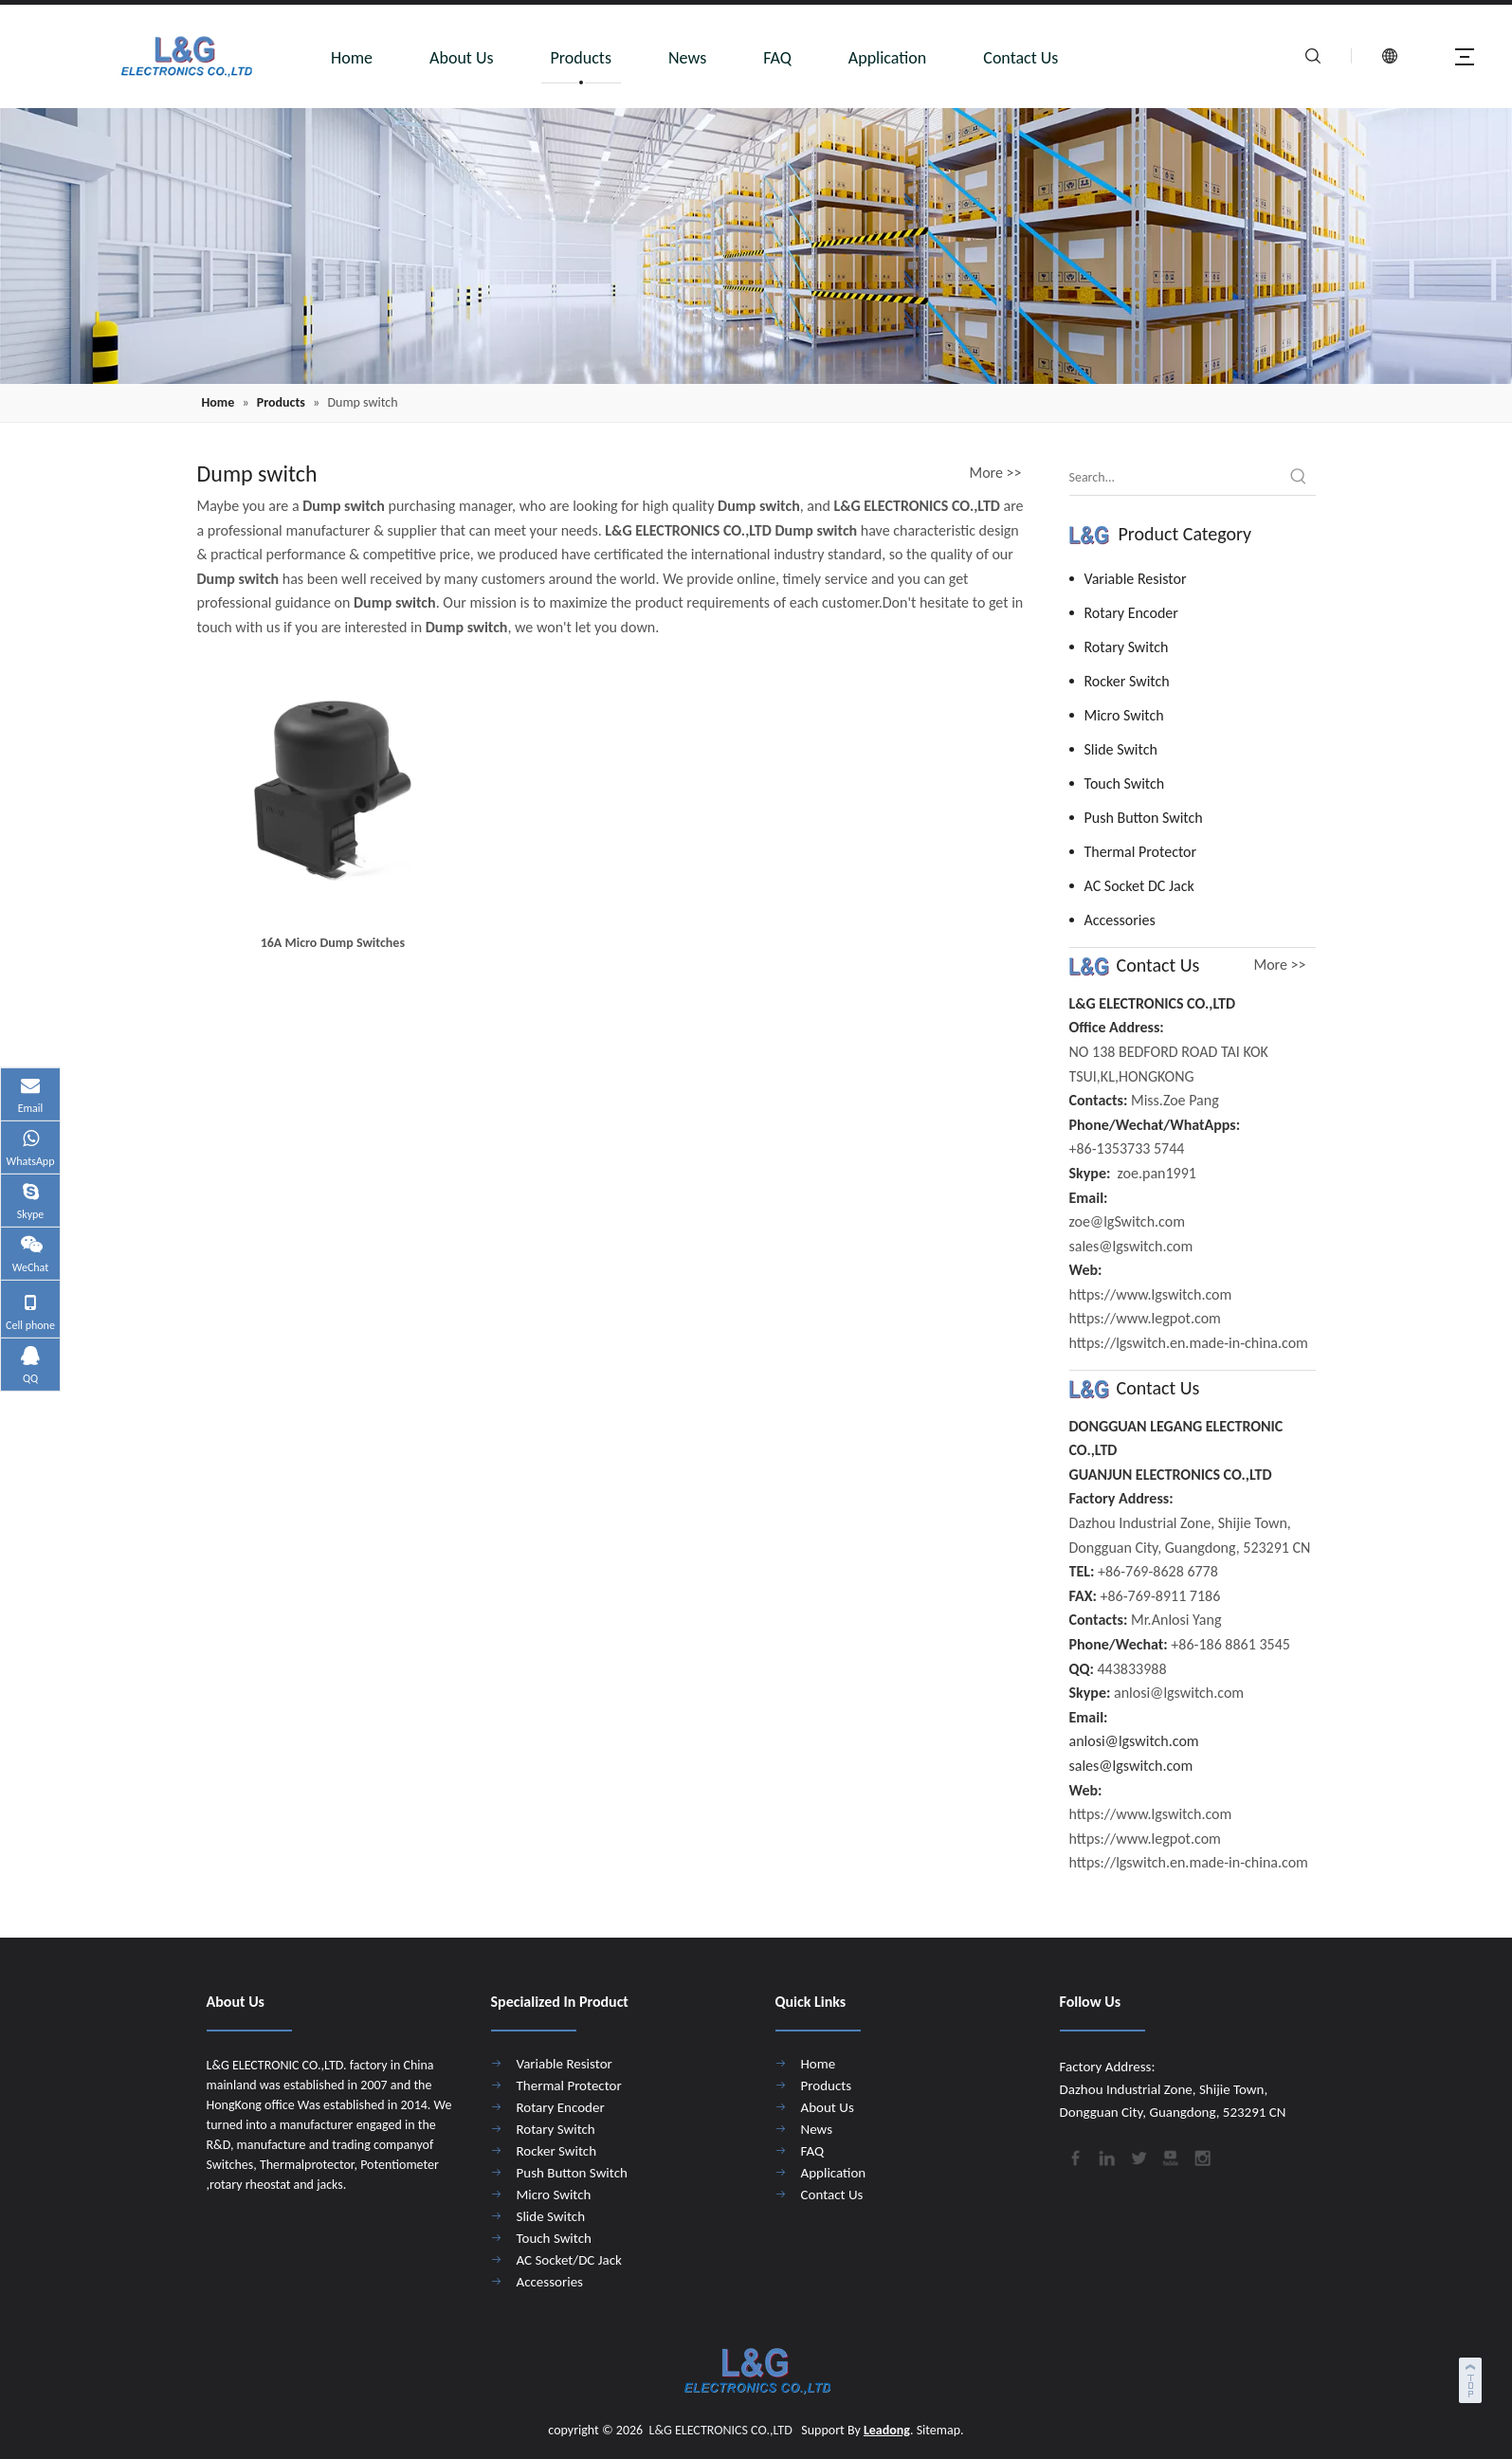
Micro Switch (1124, 715)
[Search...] (1175, 478)
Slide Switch (1120, 749)
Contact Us (1020, 57)
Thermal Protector (1140, 852)
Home (352, 57)
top (1472, 2377)
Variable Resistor (1135, 579)
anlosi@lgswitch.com (1134, 1741)
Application (887, 57)
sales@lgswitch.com (1131, 1766)
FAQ (777, 57)
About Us (461, 57)
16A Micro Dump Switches (333, 943)
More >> (996, 473)
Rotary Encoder (1131, 613)
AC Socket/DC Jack (569, 2259)
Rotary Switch (1126, 647)
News (687, 57)
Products (581, 57)
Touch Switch (1124, 783)
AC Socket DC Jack (1139, 886)
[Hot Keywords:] (1299, 478)
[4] (756, 246)
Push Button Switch (1143, 818)
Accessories (1120, 920)
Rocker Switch (1127, 681)
